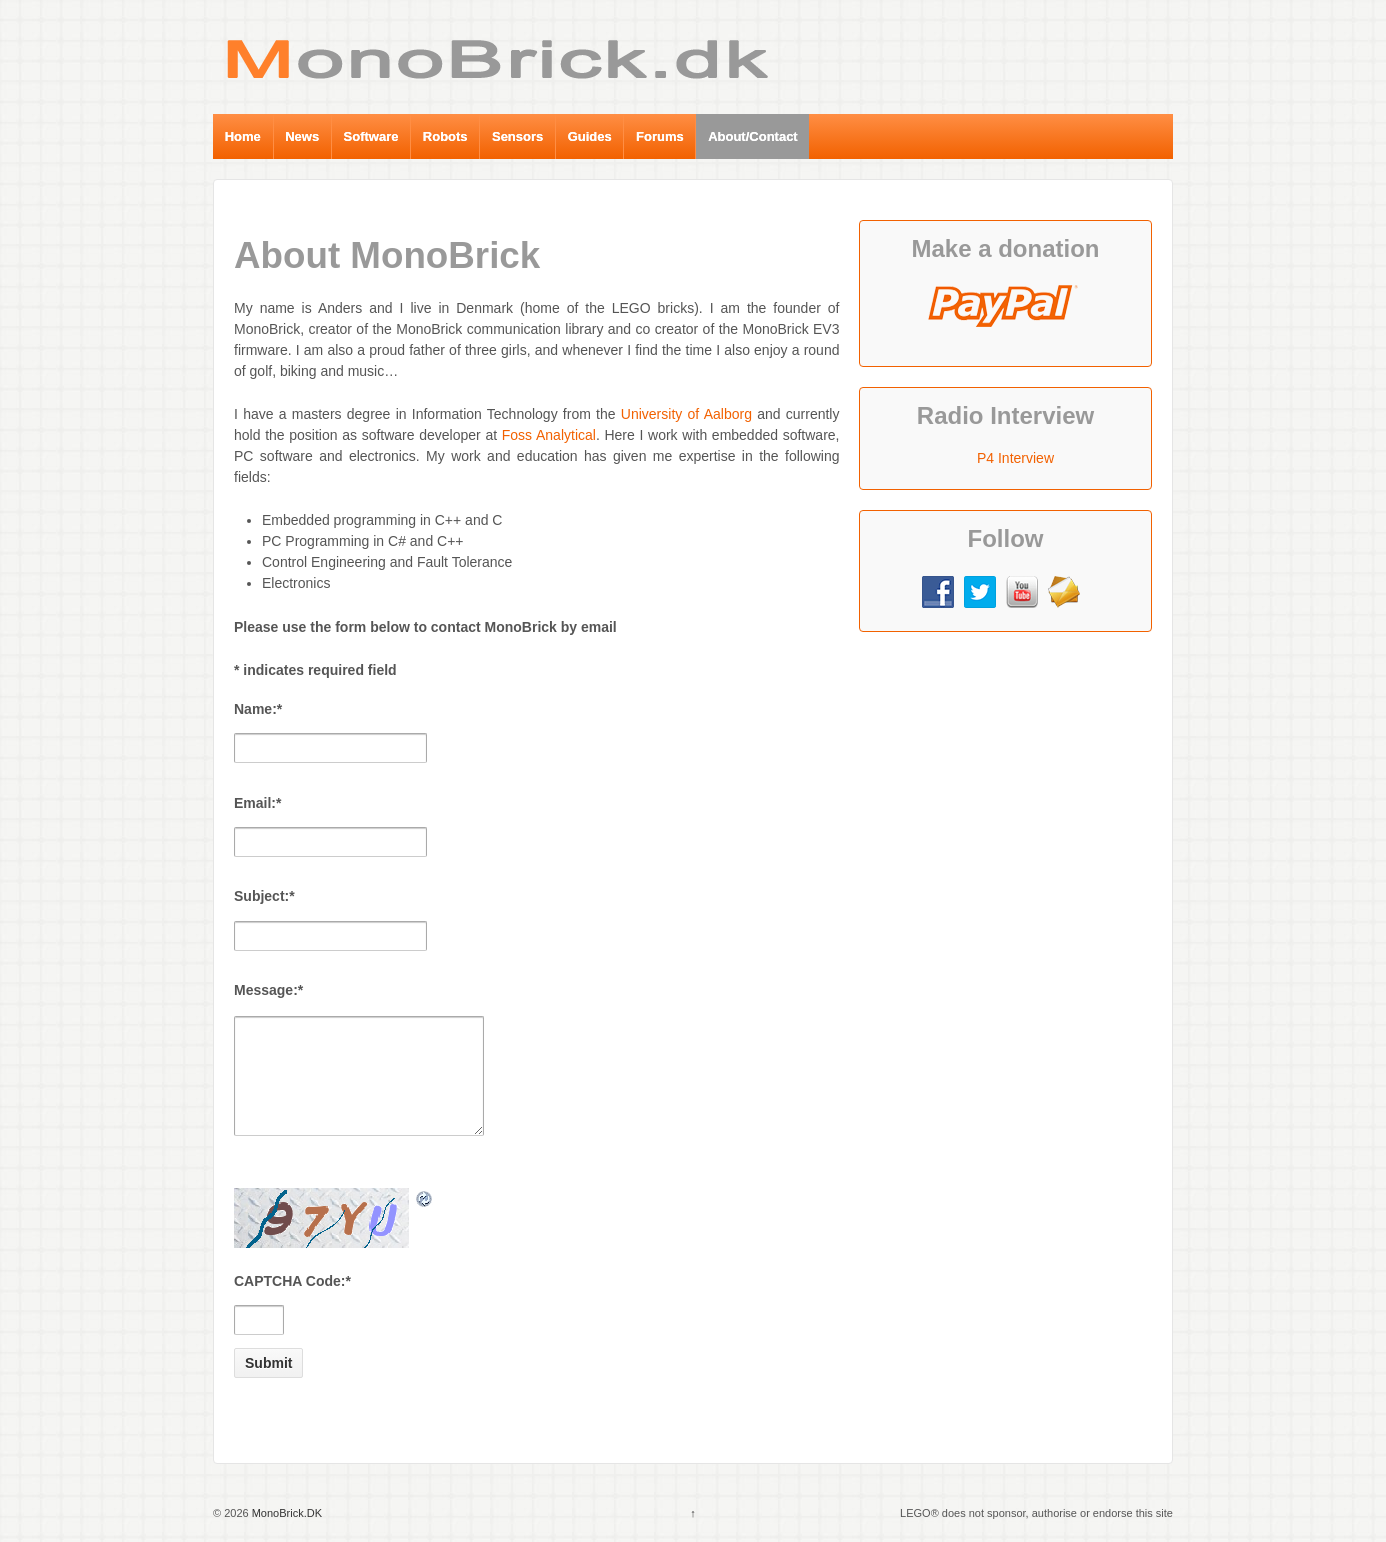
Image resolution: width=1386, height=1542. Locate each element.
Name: (258, 709)
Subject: (264, 896)
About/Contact (753, 136)
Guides (590, 136)
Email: (257, 803)
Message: (268, 990)
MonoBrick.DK (285, 1513)
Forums (660, 136)
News (302, 136)
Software (371, 136)
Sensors (517, 136)
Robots (445, 136)
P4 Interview (1015, 458)
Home (243, 136)
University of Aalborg (686, 414)
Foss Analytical (549, 435)
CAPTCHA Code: (292, 1281)
